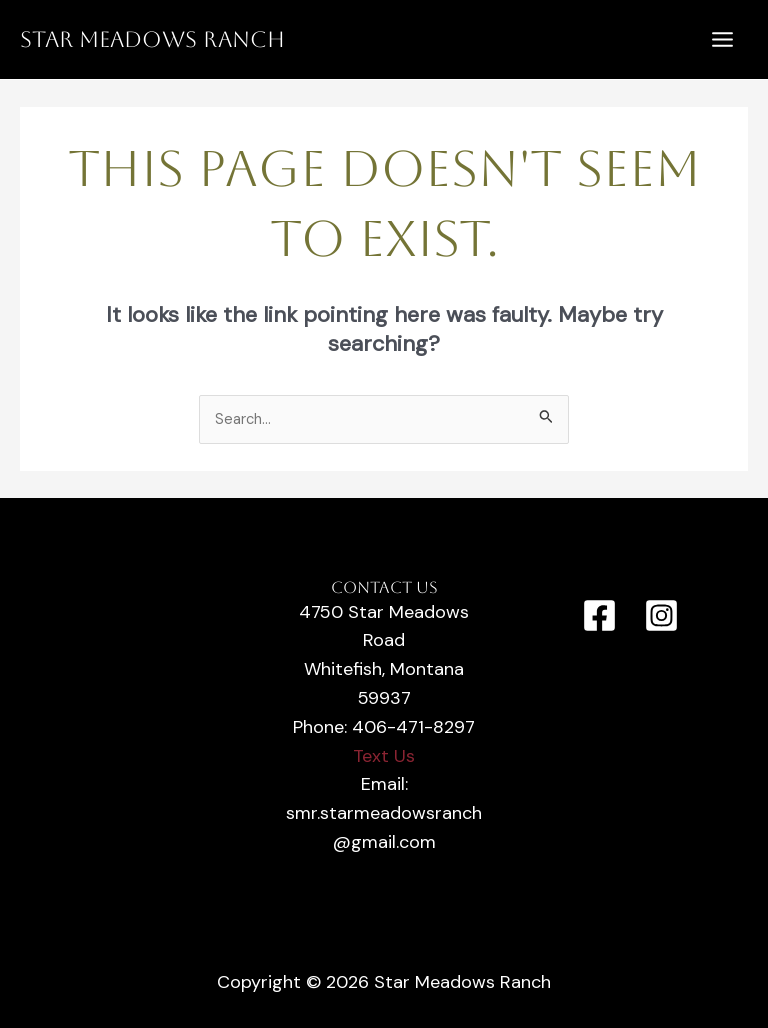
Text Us (384, 756)
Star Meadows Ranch (152, 39)
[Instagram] (661, 615)
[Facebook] (599, 615)
